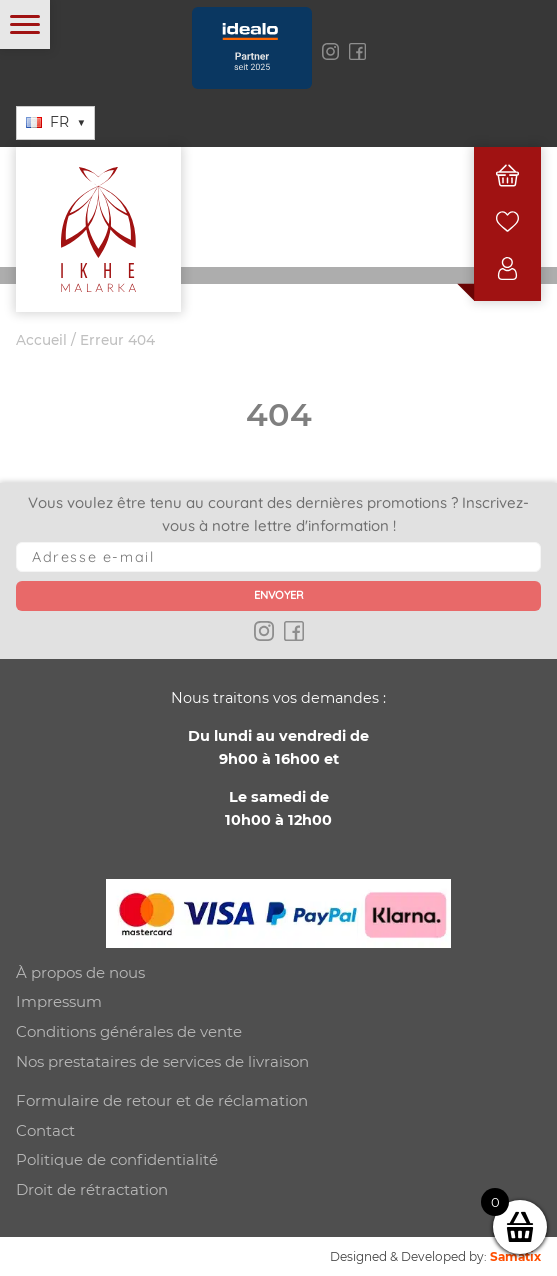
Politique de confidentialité (117, 1159)
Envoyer (279, 595)
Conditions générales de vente (129, 1031)
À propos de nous (80, 972)
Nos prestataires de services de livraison (162, 1061)
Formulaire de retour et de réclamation (162, 1100)
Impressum (59, 1001)
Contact (45, 1130)
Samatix (515, 1256)
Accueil (41, 340)
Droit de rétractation (92, 1189)
